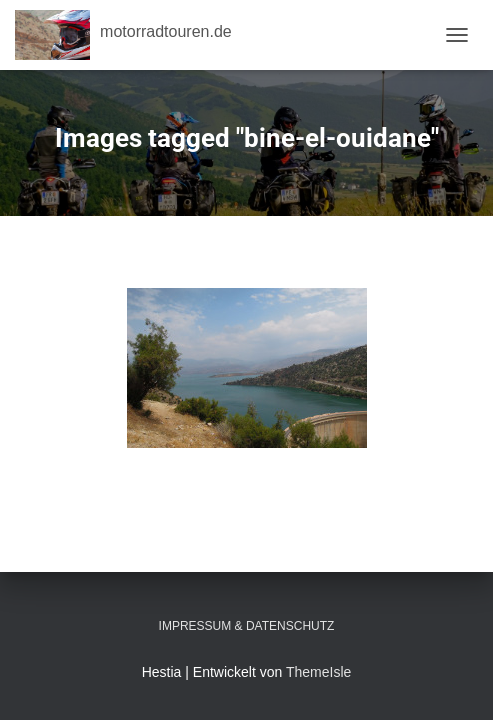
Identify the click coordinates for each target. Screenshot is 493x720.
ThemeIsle (318, 672)
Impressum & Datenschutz (247, 626)
